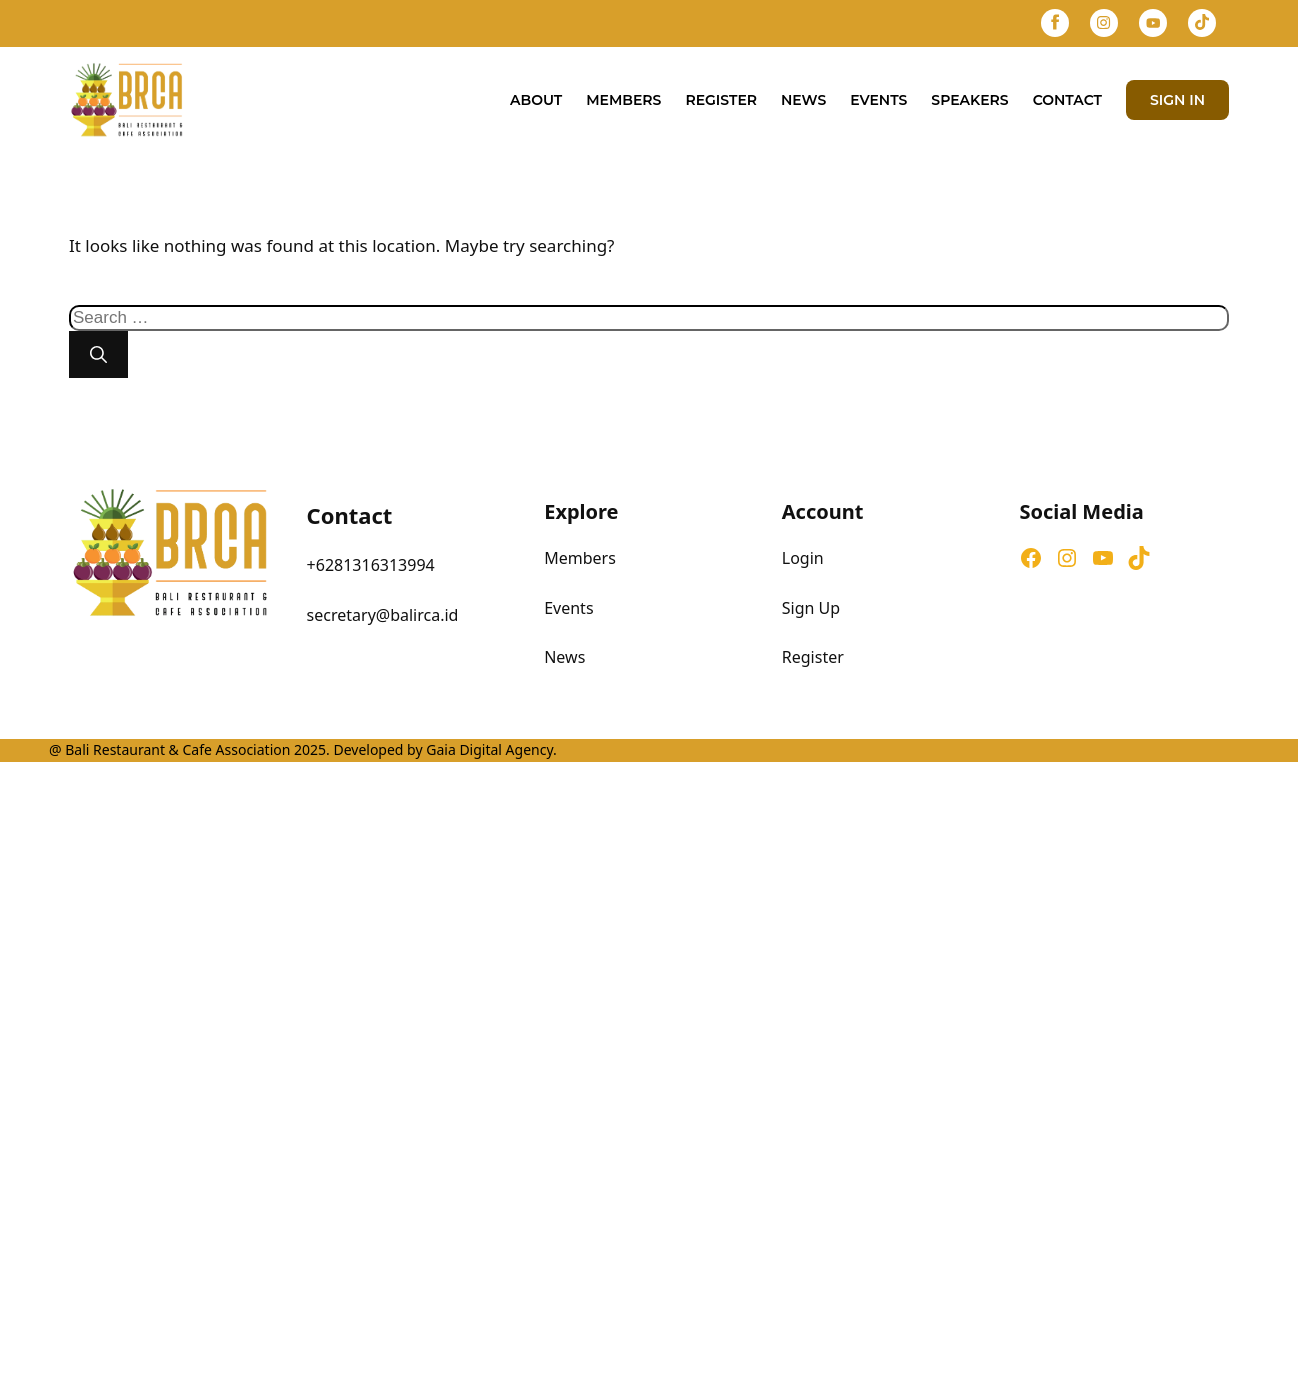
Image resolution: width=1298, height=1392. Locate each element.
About (536, 100)
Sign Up (811, 608)
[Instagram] (1104, 23)
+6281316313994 (371, 565)
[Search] (98, 355)
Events (878, 100)
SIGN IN (1177, 100)
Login (803, 558)
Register (721, 100)
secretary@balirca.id (383, 615)
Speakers (969, 100)
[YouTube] (1153, 23)
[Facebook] (1055, 23)
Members (623, 100)
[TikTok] (1202, 23)
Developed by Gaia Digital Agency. (443, 749)
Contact (1067, 100)
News (803, 100)
